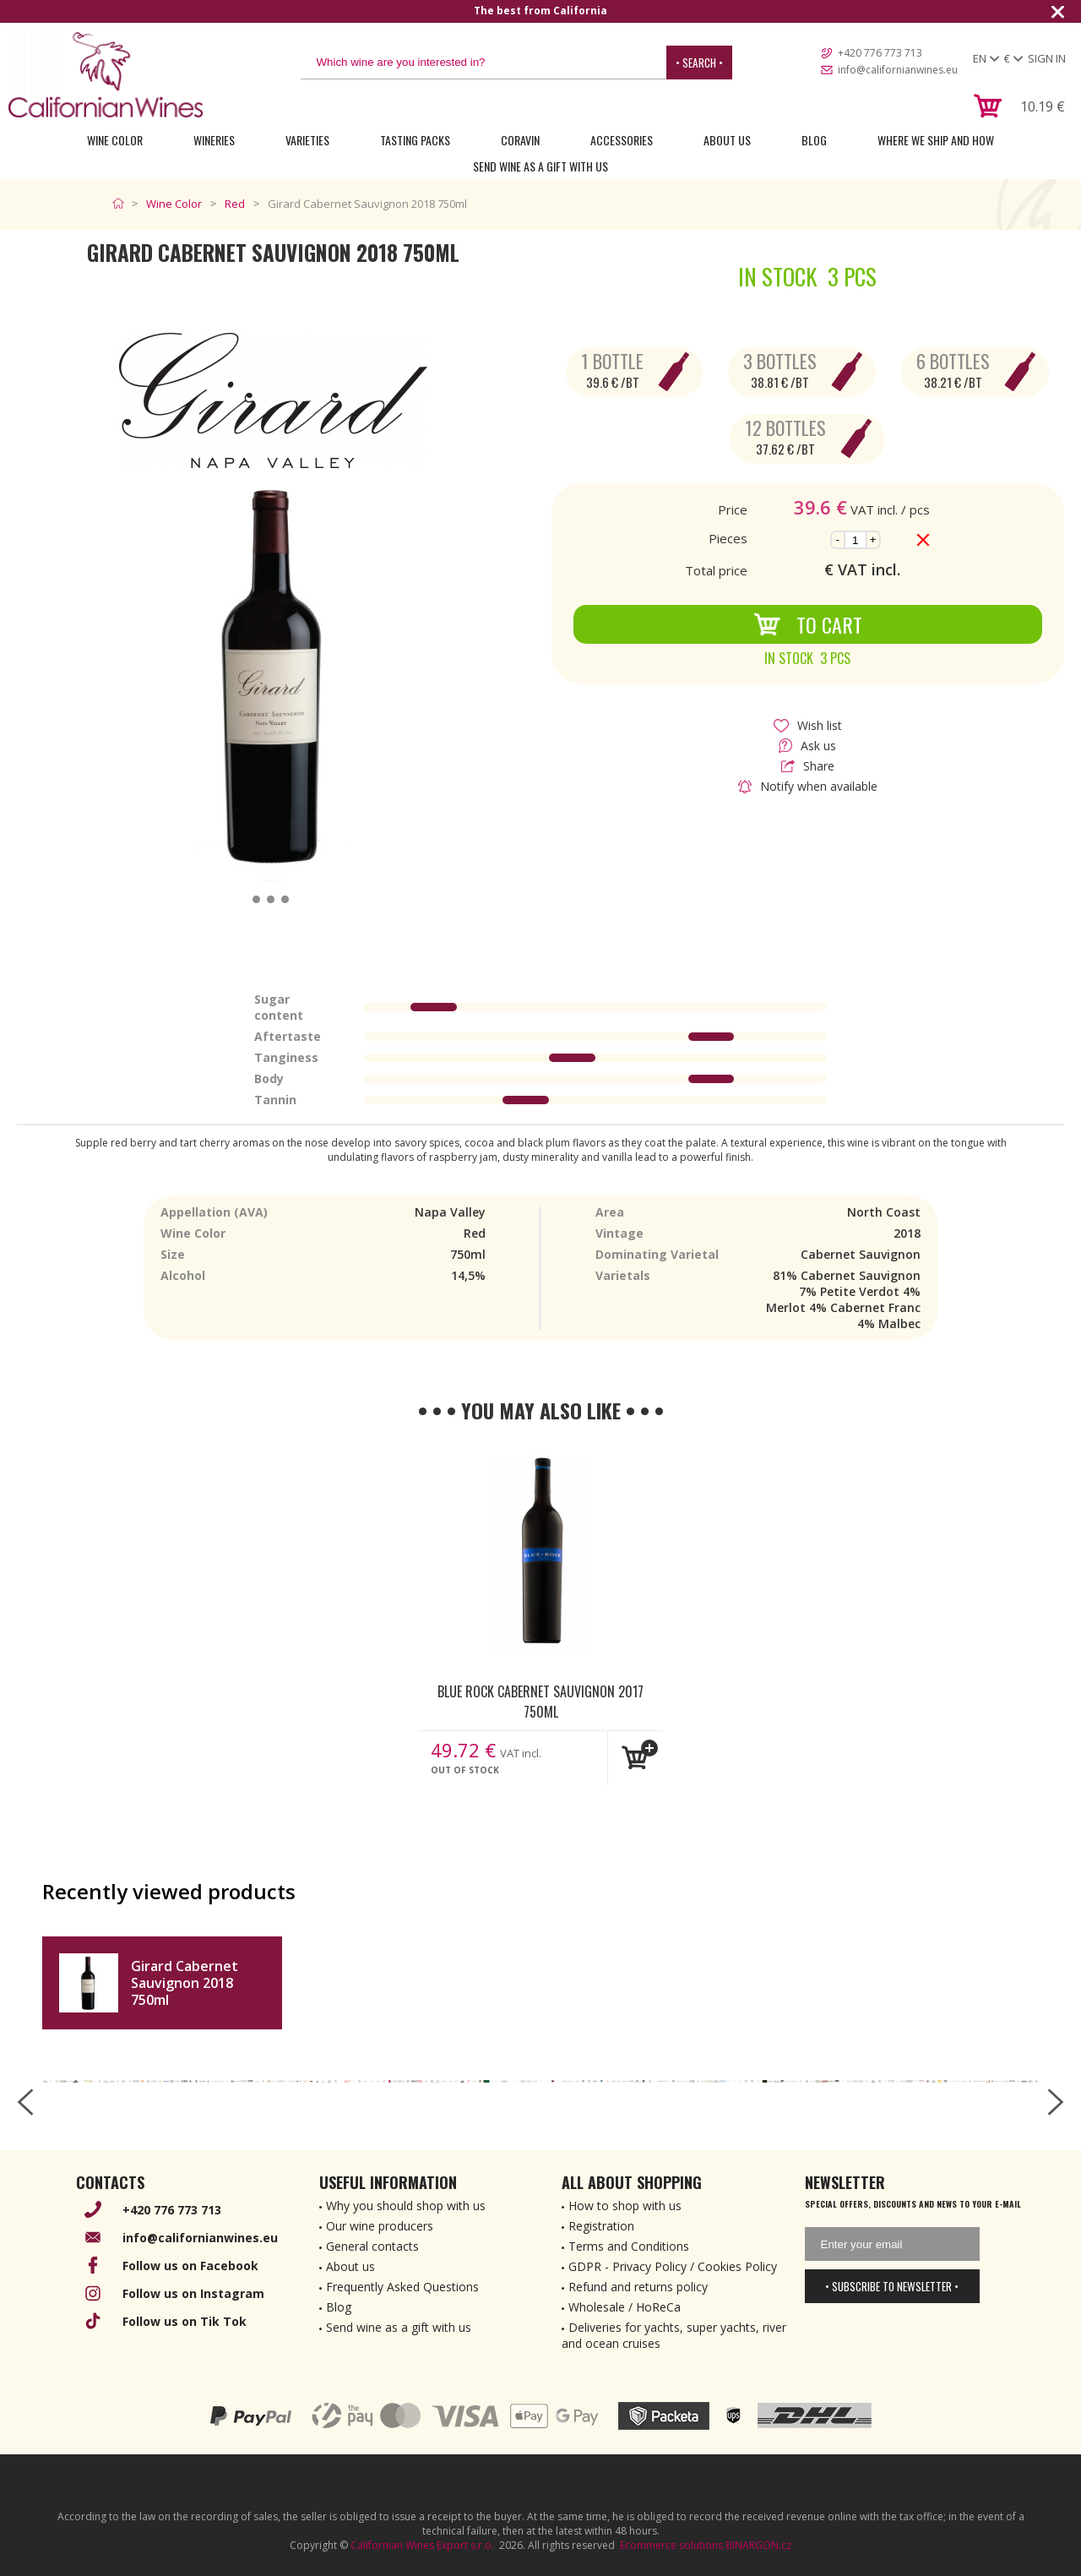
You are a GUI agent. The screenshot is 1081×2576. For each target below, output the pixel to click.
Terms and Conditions (628, 2246)
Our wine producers (379, 2226)
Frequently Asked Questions (402, 2287)
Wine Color (115, 140)
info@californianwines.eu (898, 70)
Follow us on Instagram (193, 2293)
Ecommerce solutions (671, 2545)
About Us (727, 140)
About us (350, 2266)
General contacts (372, 2246)
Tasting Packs (415, 140)
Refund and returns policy (638, 2287)
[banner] (105, 74)
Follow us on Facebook (190, 2265)
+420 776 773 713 (880, 53)
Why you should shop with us (406, 2205)
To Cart (807, 624)
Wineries (214, 140)
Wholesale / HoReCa (624, 2307)
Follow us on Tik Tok (184, 2321)
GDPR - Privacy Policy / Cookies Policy (672, 2266)
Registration (601, 2226)
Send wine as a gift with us (540, 166)
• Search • (699, 62)
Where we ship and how (935, 140)
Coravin (520, 140)
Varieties (307, 140)
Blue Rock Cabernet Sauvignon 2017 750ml (540, 1700)
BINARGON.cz (758, 2545)
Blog (814, 140)
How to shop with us (625, 2205)
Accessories (621, 140)
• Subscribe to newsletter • (892, 2286)
